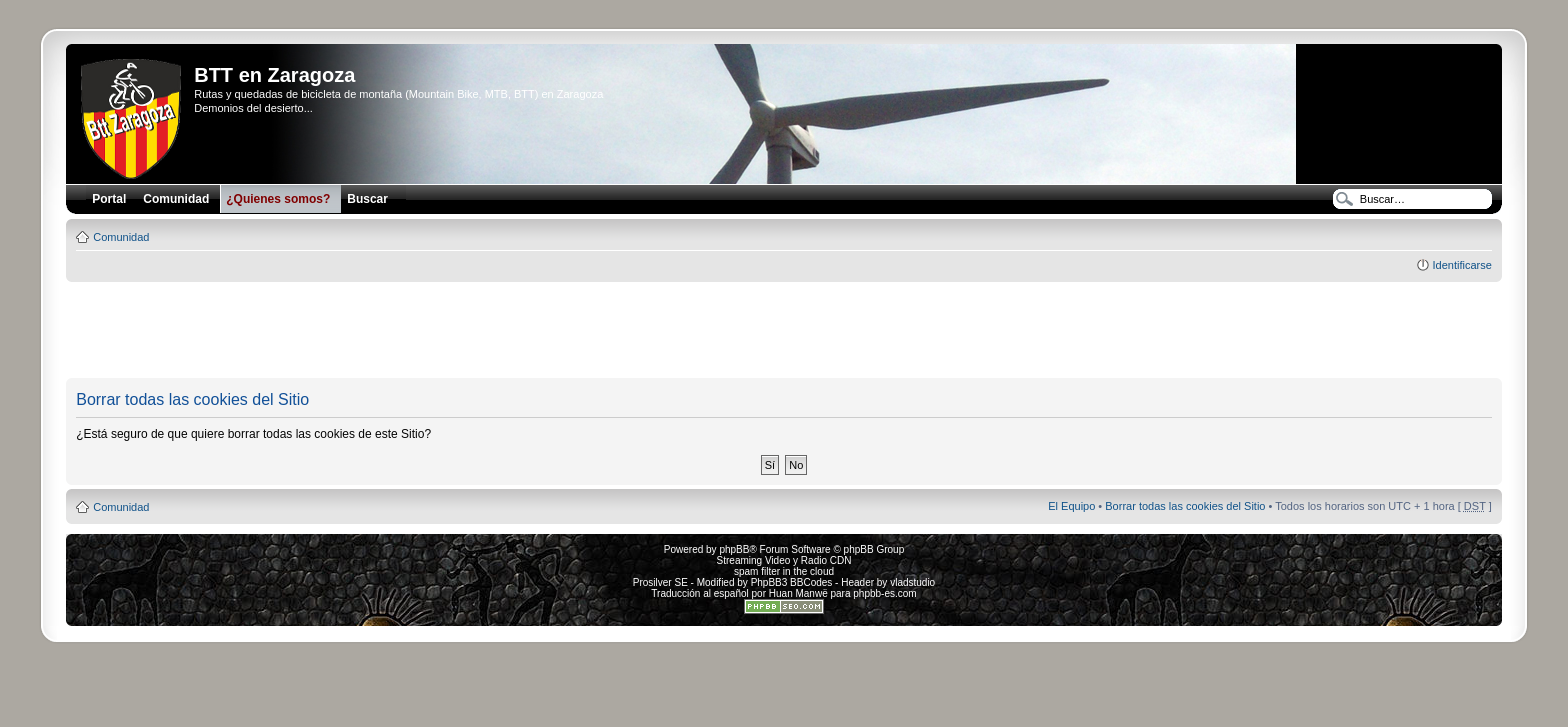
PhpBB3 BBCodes (792, 582)
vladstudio (912, 582)
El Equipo (1071, 506)
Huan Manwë (798, 593)
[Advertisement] (784, 331)
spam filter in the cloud (784, 571)
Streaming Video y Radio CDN (784, 560)
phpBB (734, 549)
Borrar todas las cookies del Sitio (1185, 506)
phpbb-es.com (884, 593)
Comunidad (121, 237)
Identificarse (1461, 265)
